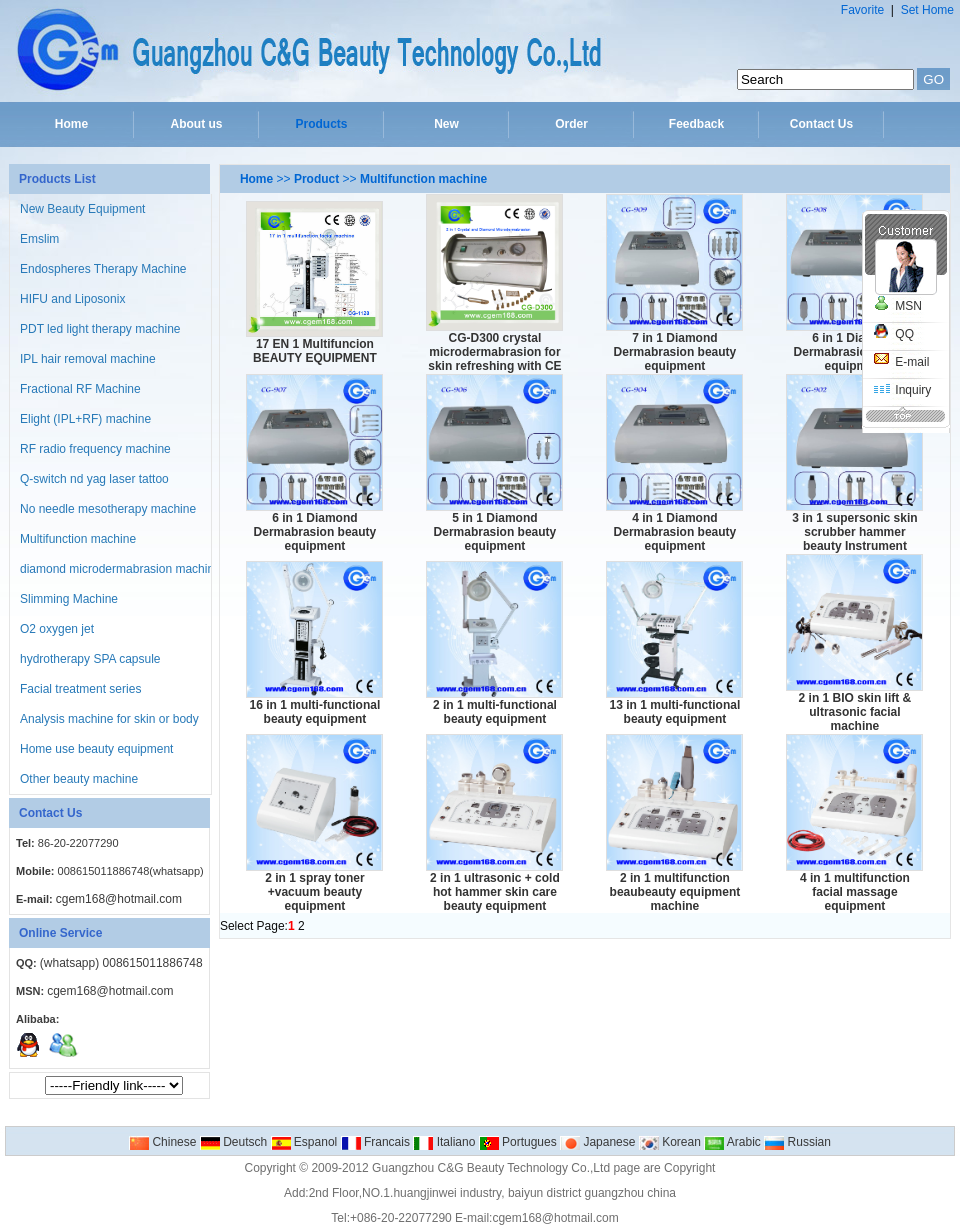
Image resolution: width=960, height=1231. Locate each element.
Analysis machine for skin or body (109, 719)
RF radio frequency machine (95, 449)
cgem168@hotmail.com (119, 899)
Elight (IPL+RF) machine (85, 419)
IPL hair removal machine (88, 359)
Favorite (862, 10)
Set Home (927, 10)
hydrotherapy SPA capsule (90, 659)
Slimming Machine (69, 599)
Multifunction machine (78, 539)
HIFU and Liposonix (72, 299)
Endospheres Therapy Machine (103, 269)
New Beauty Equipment (82, 209)
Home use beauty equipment (96, 749)
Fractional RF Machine (80, 389)
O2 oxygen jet (57, 629)
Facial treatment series (80, 689)
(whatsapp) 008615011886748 (121, 963)
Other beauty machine (79, 779)
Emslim (39, 239)
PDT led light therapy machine (100, 329)
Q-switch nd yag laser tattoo (94, 479)
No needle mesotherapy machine (108, 509)
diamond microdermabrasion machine (120, 569)
